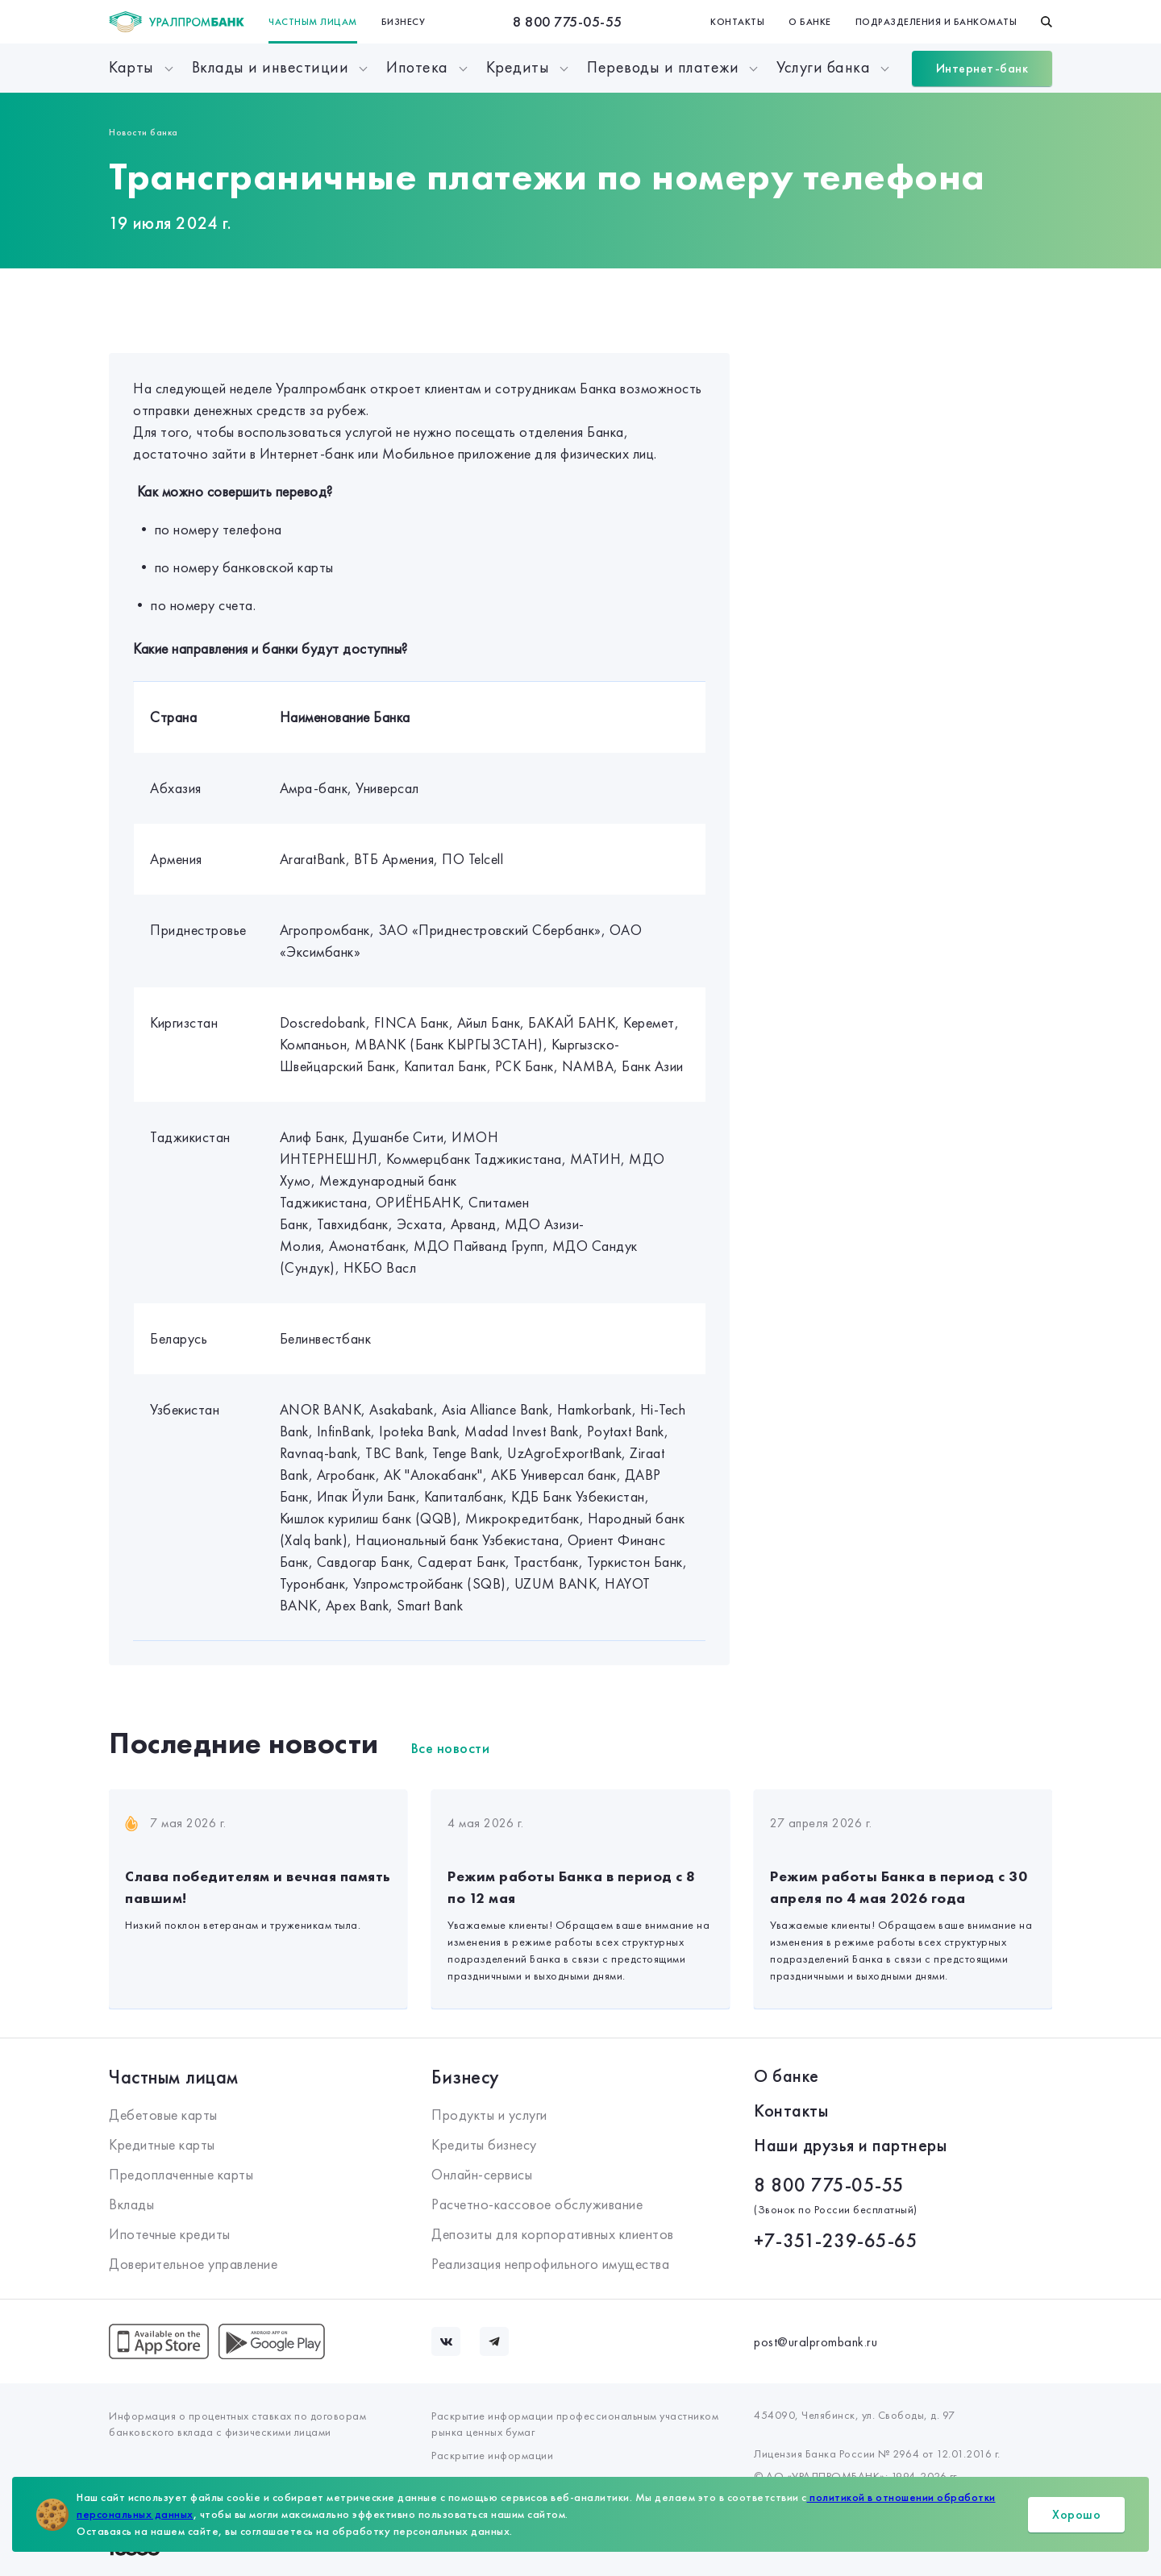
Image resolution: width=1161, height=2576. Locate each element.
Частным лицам (312, 21)
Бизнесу (403, 21)
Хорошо (1076, 2514)
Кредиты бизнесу (484, 2144)
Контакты (737, 21)
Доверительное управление (193, 2263)
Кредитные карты (162, 2144)
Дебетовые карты (163, 2114)
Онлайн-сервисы (481, 2174)
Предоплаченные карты (181, 2174)
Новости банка (143, 132)
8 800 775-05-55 (567, 21)
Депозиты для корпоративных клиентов (552, 2234)
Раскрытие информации (492, 2455)
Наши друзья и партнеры (850, 2145)
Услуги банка (823, 66)
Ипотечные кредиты (170, 2234)
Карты (131, 66)
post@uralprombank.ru (815, 2341)
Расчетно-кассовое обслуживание (537, 2204)
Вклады (131, 2204)
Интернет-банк (982, 68)
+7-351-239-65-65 (836, 2240)
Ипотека (417, 66)
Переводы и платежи (663, 66)
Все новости (450, 1748)
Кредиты (518, 66)
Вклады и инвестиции (270, 66)
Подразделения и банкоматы (936, 21)
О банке (810, 21)
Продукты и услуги (489, 2114)
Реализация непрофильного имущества (550, 2263)
